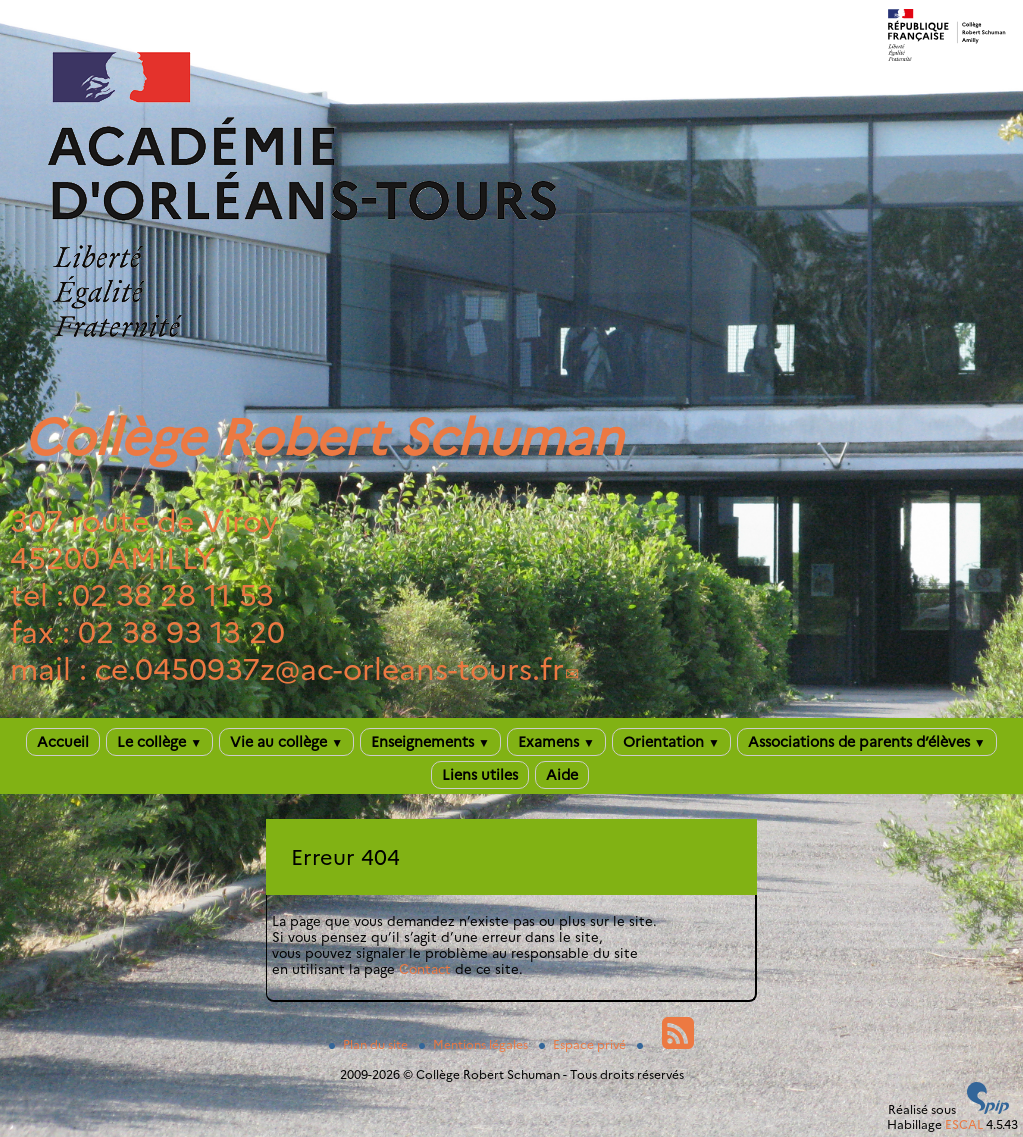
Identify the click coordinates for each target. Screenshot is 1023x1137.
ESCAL (964, 1124)
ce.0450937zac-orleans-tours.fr (329, 669)
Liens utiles (480, 775)
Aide (562, 775)
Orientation (671, 742)
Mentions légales (475, 1044)
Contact (425, 969)
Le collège (159, 742)
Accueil (63, 742)
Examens (556, 742)
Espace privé (584, 1044)
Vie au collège (286, 742)
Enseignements (430, 742)
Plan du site (370, 1044)
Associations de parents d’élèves (867, 742)
